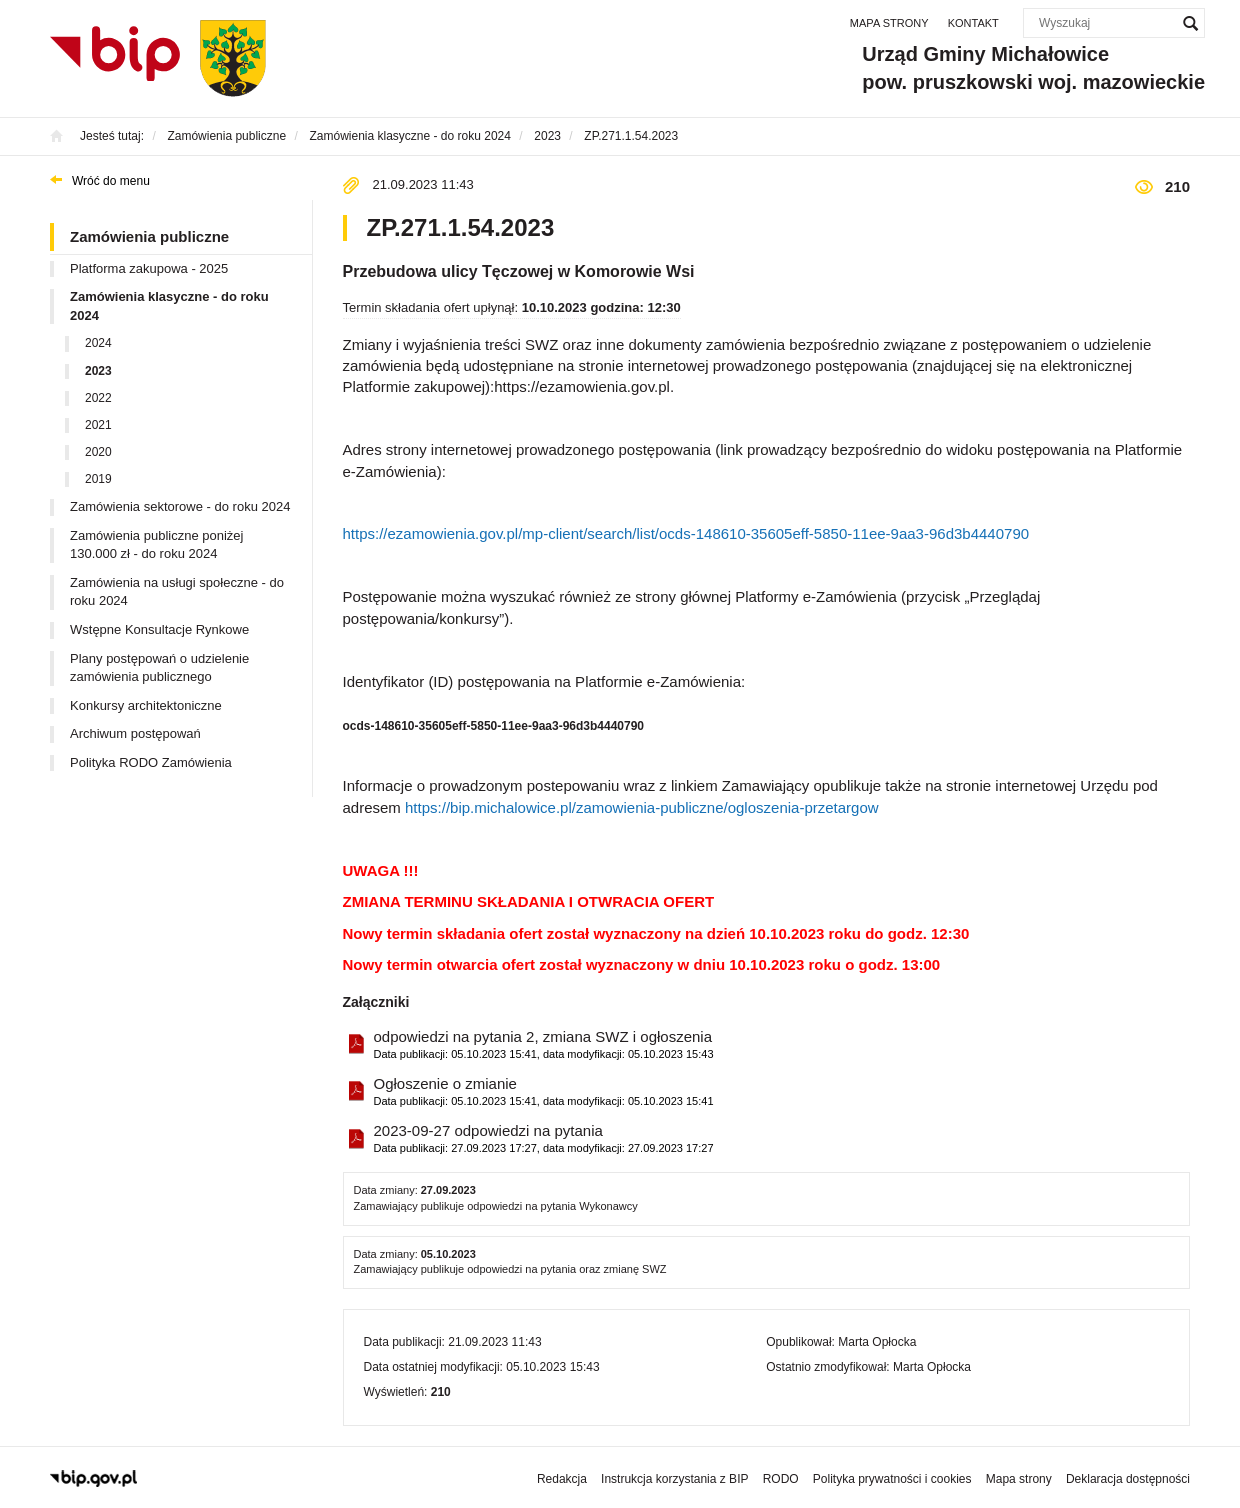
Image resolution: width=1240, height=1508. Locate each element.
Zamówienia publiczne (149, 236)
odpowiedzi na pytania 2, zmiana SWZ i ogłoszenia (544, 1045)
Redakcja (562, 1479)
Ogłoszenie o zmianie (544, 1092)
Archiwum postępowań (135, 733)
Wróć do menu (111, 181)
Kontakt (973, 23)
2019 (98, 479)
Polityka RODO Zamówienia (151, 762)
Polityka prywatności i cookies (892, 1479)
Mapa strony (889, 23)
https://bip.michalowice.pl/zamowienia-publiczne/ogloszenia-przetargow (642, 807)
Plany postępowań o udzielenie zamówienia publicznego (159, 668)
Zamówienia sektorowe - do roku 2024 (180, 506)
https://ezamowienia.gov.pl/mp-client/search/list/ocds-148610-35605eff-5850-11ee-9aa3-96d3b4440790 (686, 533)
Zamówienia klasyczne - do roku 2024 (169, 306)
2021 (98, 425)
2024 (98, 343)
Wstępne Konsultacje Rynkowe (159, 629)
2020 (98, 452)
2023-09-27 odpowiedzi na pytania (544, 1139)
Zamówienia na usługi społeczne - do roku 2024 (177, 592)
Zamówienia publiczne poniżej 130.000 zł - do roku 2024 (156, 545)
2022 (98, 398)
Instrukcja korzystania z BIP (674, 1479)
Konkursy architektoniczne (146, 705)
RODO (781, 1479)
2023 (98, 371)
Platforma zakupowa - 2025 (149, 268)
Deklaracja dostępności (1128, 1479)
